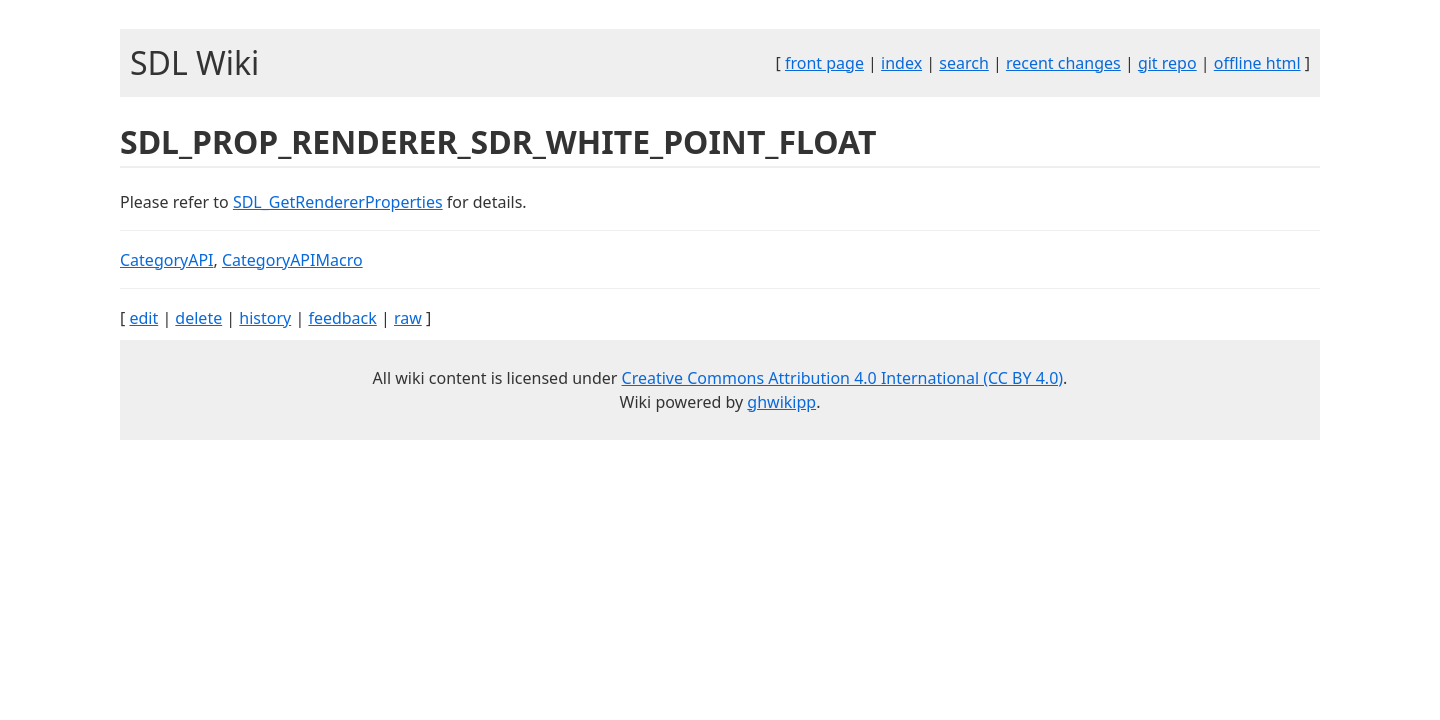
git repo (1167, 63)
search (964, 63)
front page (824, 63)
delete (198, 318)
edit (143, 318)
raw (408, 318)
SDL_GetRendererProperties (338, 202)
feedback (342, 318)
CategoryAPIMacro (292, 260)
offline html (1257, 63)
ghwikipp (781, 402)
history (265, 318)
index (901, 63)
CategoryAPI (167, 260)
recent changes (1063, 63)
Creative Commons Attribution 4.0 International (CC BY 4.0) (843, 378)
